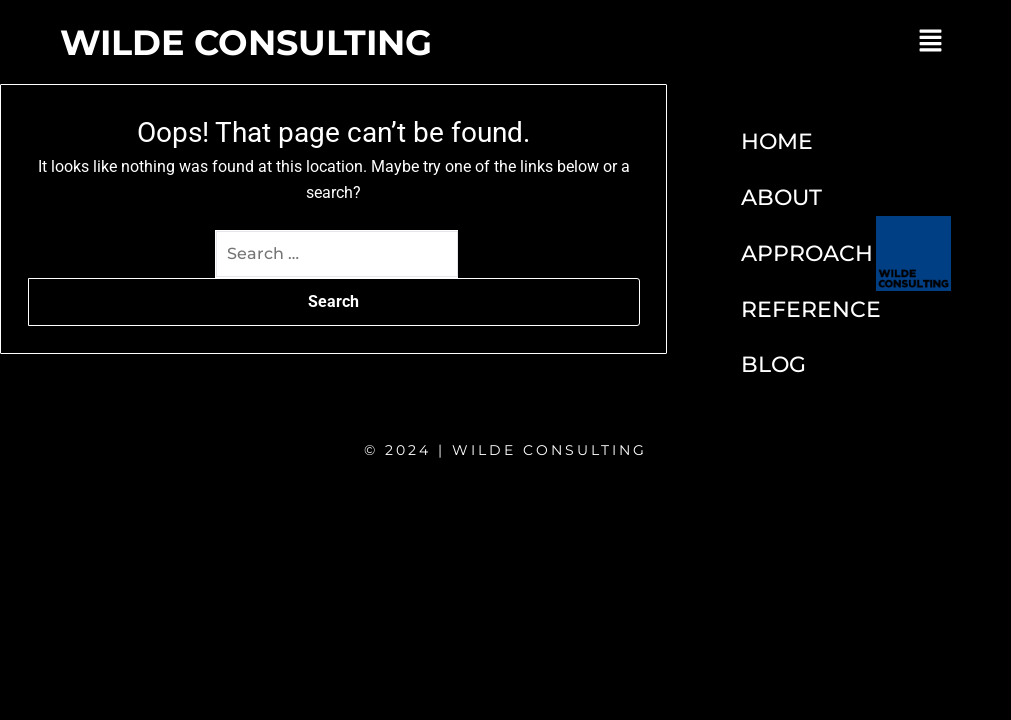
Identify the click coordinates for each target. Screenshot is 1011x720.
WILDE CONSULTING (246, 42)
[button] (931, 42)
